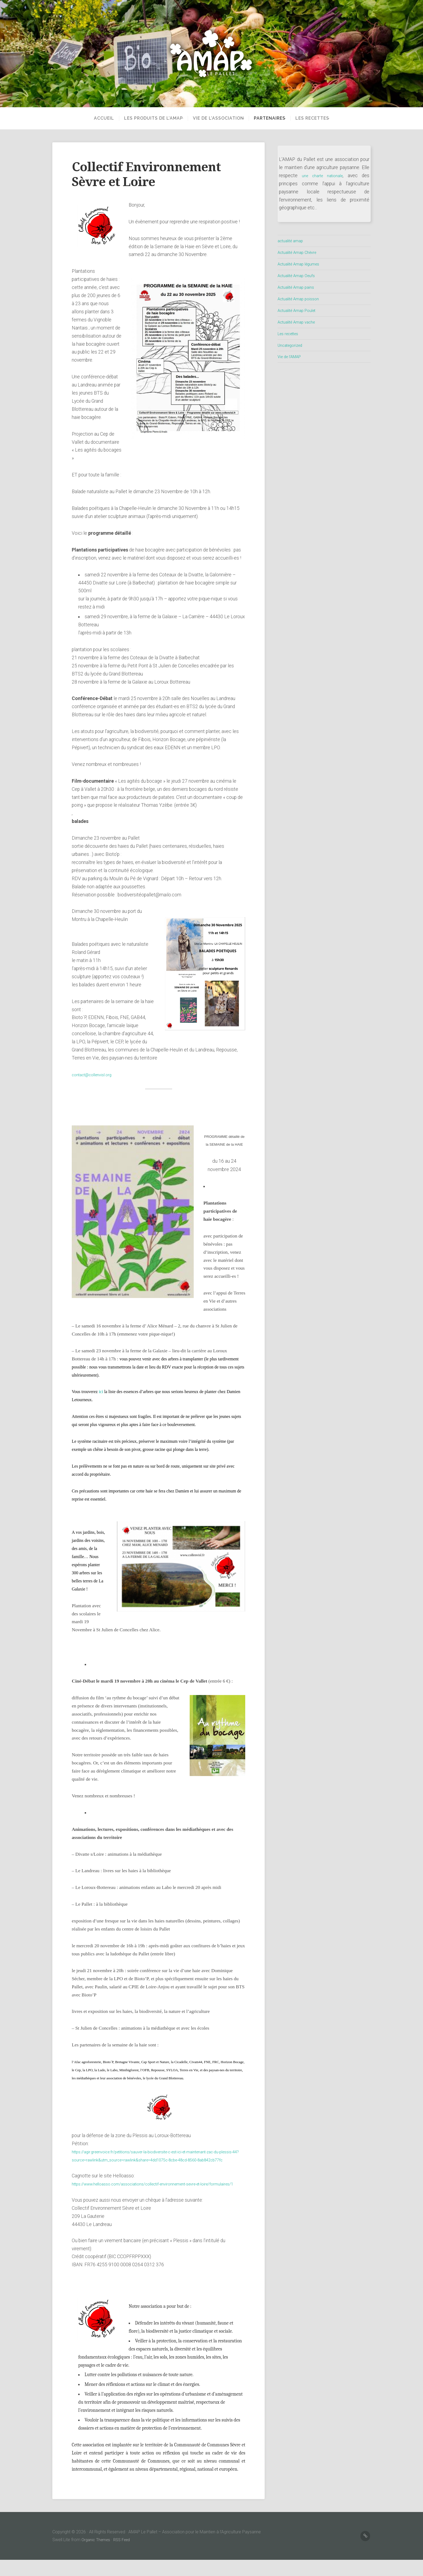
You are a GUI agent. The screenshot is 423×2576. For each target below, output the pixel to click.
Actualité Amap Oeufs (300, 275)
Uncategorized (293, 345)
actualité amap (293, 240)
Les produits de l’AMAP (146, 118)
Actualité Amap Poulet (301, 310)
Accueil (97, 118)
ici (101, 1391)
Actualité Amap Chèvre (301, 252)
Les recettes (316, 118)
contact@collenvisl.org (95, 1074)
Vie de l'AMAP (292, 356)
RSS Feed (125, 2555)
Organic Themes (96, 2555)
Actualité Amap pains (299, 287)
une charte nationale (322, 175)
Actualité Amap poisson (302, 298)
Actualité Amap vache (300, 322)
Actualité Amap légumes (303, 264)
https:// (79, 2192)
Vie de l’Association (214, 118)
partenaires (269, 118)
